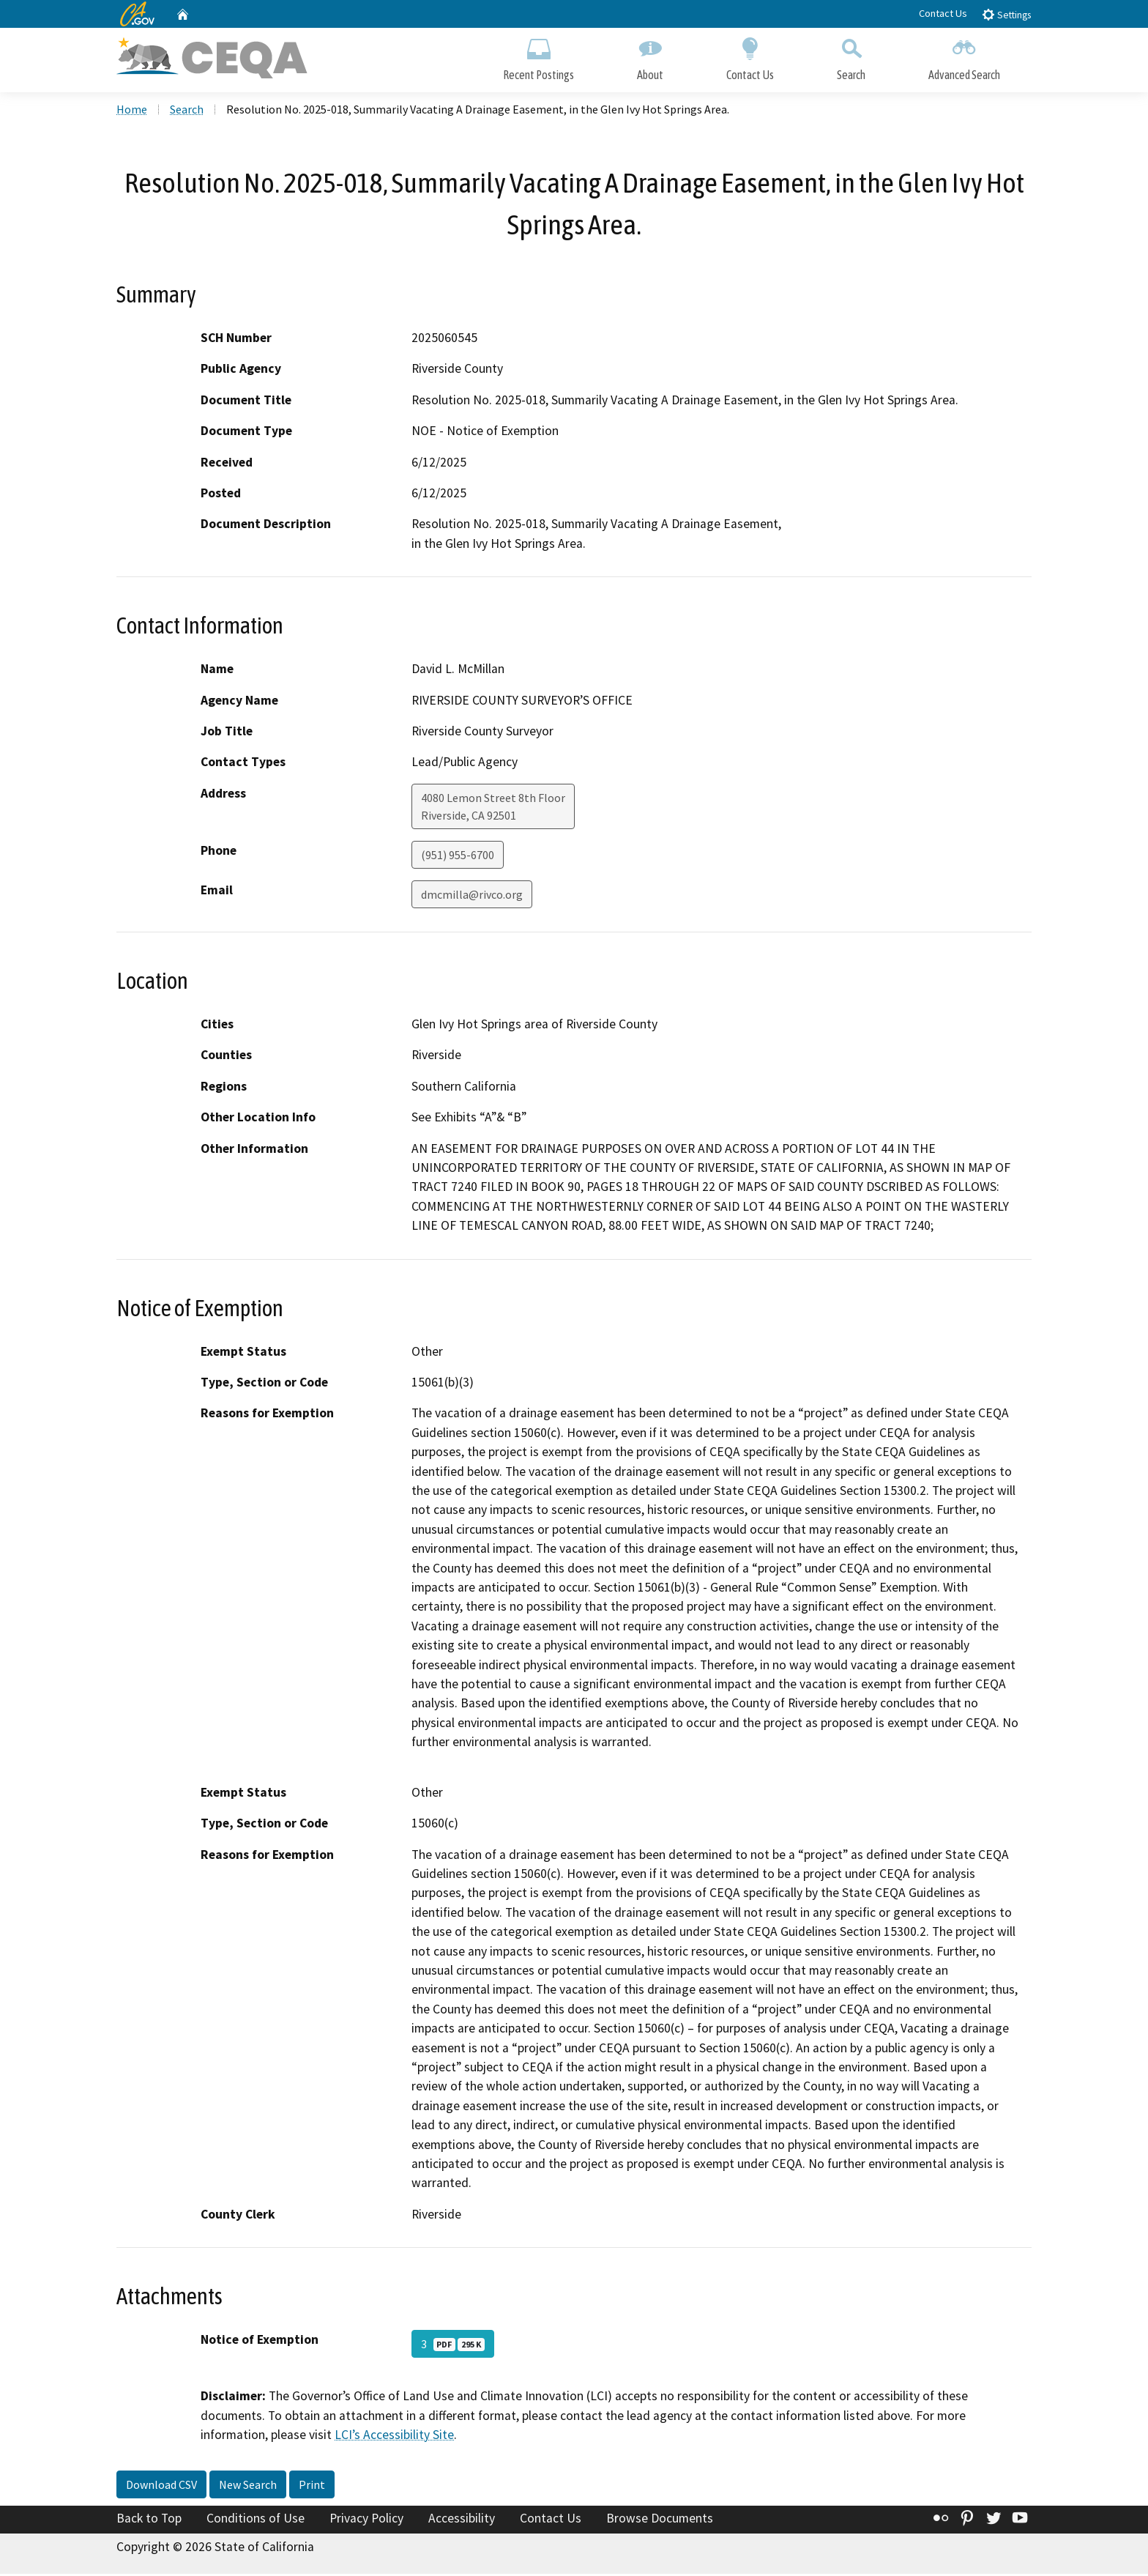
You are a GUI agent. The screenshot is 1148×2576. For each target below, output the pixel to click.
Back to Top (149, 2520)
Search (851, 56)
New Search (248, 2486)
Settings (1006, 14)
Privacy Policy (366, 2520)
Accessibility (461, 2520)
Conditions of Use (255, 2520)
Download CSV (161, 2486)
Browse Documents (659, 2520)
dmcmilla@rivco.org (472, 895)
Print (312, 2486)
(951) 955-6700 (457, 856)
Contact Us (943, 13)
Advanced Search (964, 56)
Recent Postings (538, 56)
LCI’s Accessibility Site (394, 2436)
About (650, 56)
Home (131, 110)
